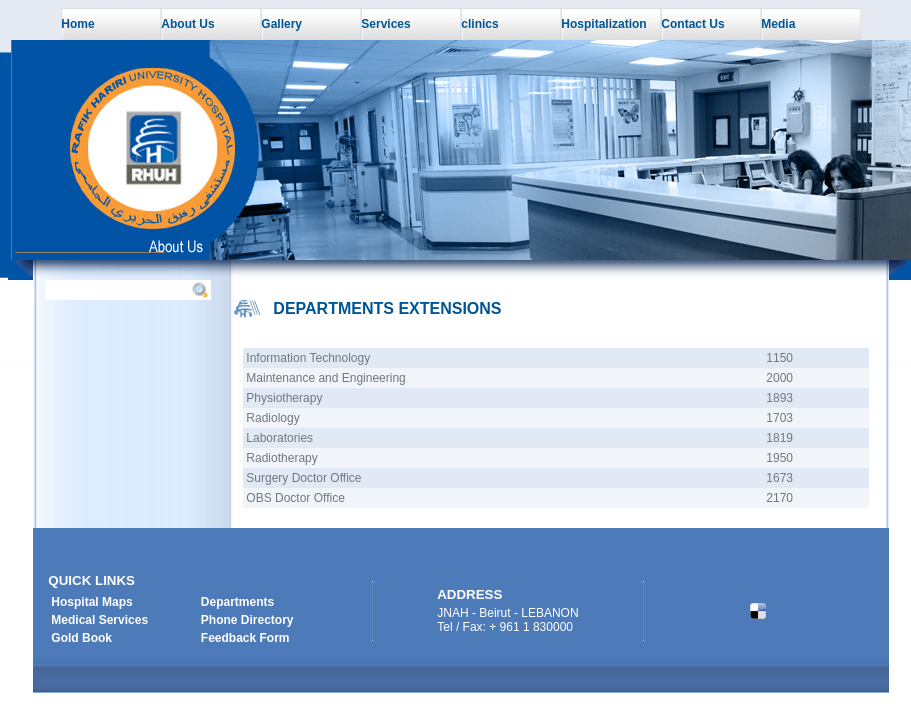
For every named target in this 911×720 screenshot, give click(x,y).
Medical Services (99, 620)
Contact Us (692, 24)
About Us (187, 24)
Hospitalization (603, 24)
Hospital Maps (91, 602)
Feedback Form (245, 638)
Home (77, 24)
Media (778, 24)
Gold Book (81, 638)
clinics (479, 24)
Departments (237, 602)
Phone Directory (247, 620)
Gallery (281, 24)
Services (385, 24)
